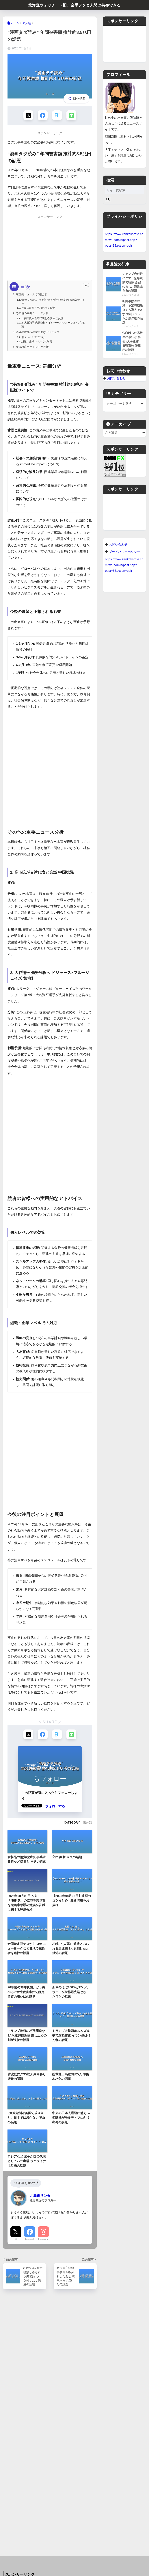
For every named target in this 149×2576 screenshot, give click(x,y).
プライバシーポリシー (124, 552)
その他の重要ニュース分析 (32, 313)
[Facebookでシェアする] (43, 115)
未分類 (87, 1823)
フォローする (55, 1807)
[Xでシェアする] (28, 115)
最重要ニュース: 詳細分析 (31, 294)
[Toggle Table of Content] (84, 286)
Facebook (29, 2239)
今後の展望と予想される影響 (38, 308)
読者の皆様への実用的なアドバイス (38, 332)
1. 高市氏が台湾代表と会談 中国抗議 (42, 318)
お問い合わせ (116, 378)
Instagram (43, 2239)
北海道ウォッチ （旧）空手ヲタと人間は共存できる (74, 5)
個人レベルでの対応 (32, 337)
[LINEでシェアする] (72, 115)
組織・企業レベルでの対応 (36, 341)
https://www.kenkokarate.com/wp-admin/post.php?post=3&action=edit (124, 239)
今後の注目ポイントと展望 (32, 347)
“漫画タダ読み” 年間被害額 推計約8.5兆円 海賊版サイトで (53, 302)
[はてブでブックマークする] (57, 115)
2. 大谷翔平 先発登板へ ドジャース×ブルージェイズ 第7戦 (53, 325)
